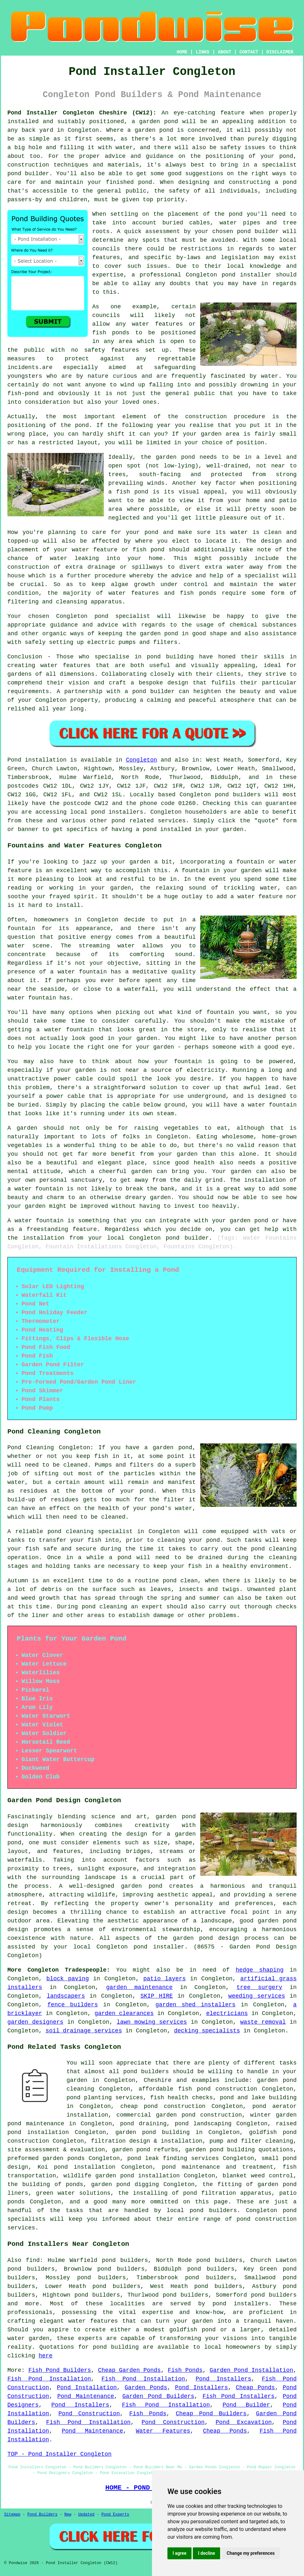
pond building (170, 657)
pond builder (153, 691)
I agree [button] (179, 2553)
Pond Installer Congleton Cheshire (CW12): (81, 113)
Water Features (163, 2431)
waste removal (263, 2022)
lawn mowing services (152, 2022)
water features (93, 2321)
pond (236, 214)
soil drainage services (84, 2031)
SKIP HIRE (156, 1996)
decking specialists (207, 2031)
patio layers (164, 1978)
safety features (111, 350)
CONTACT (248, 52)
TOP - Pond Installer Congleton (59, 2454)
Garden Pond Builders (158, 2396)
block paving (67, 1978)
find (33, 2260)
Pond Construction (89, 2413)
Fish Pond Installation (49, 2379)
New (67, 2514)
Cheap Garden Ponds (129, 2370)
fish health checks (181, 2097)
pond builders (238, 794)
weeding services (256, 1996)
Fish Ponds (185, 2370)
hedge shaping (259, 1970)
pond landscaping (203, 2123)
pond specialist (122, 616)
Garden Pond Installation (251, 2370)
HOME (182, 52)
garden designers (35, 2022)
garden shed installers (196, 2005)
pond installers (117, 812)
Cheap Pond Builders (211, 2413)
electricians (227, 2013)
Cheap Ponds (255, 2387)
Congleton (141, 760)
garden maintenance (139, 1987)
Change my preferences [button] (250, 2553)
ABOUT (224, 52)
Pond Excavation (244, 2422)
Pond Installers (223, 2379)
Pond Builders (42, 2514)
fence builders (73, 2005)
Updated (86, 2514)
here (45, 2356)
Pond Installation (87, 2387)
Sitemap (12, 2514)
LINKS (202, 52)
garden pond (175, 457)
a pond (286, 182)
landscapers (66, 1996)
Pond (14, 760)
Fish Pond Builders (59, 2370)
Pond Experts (115, 2514)
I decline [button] (206, 2553)
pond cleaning (71, 1531)
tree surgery (259, 1987)
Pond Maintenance (85, 2396)
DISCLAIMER (279, 52)
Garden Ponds (146, 2387)
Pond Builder (246, 2405)
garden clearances (124, 2013)
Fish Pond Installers (238, 2396)
